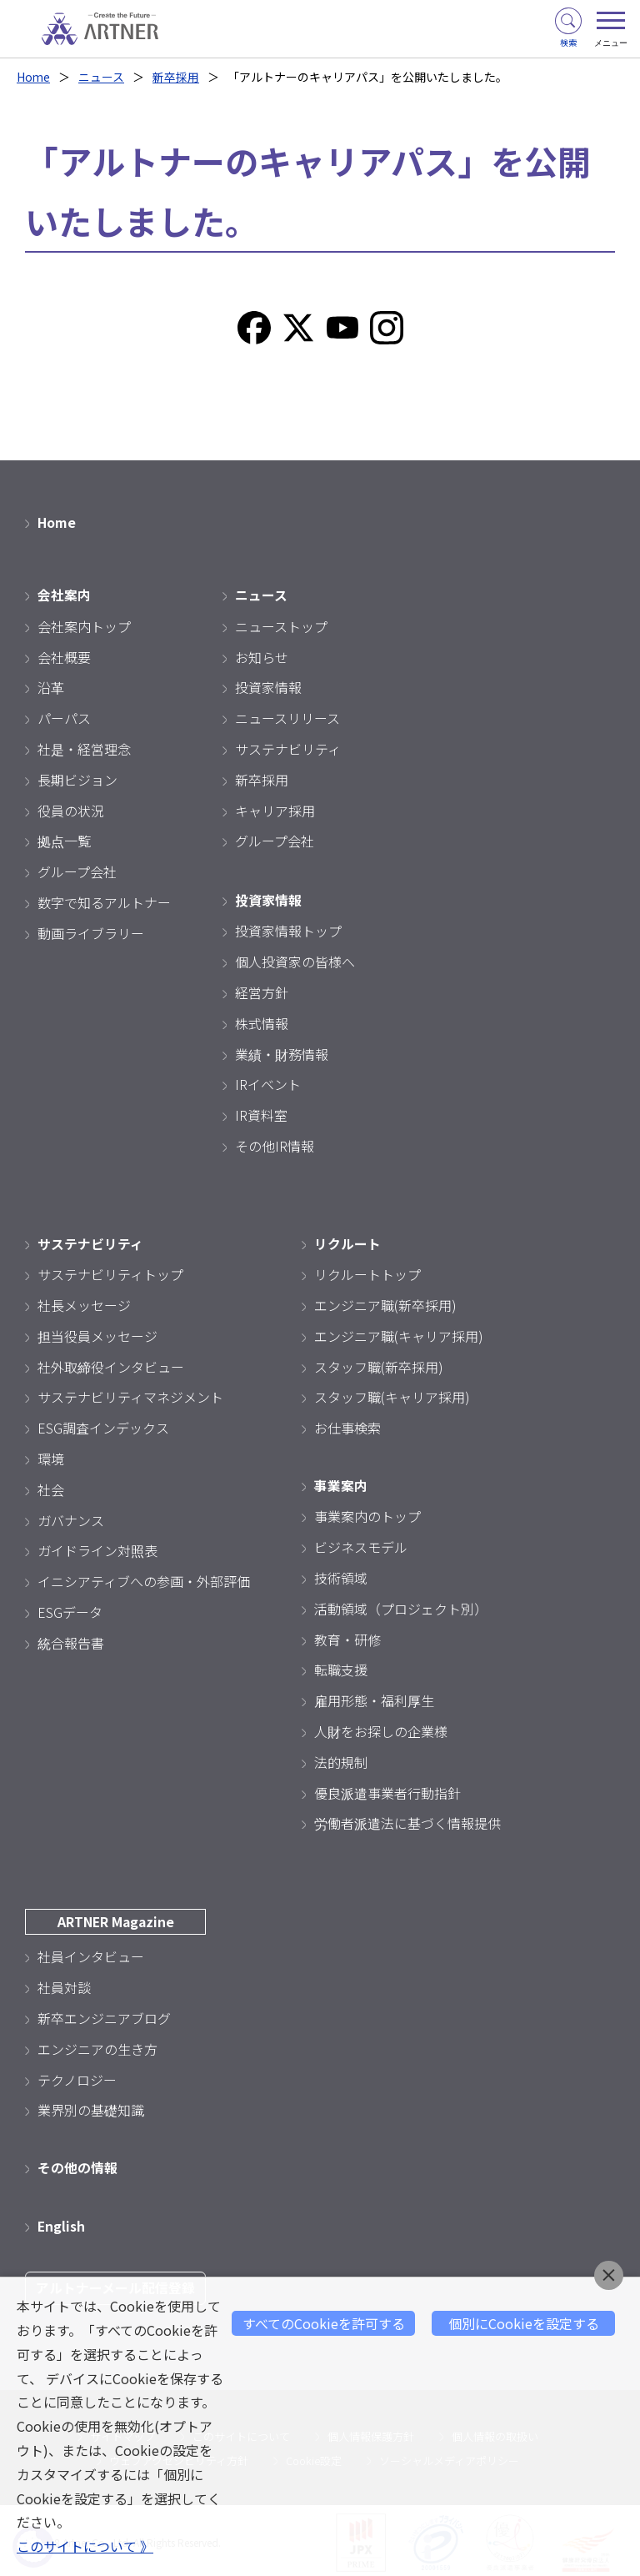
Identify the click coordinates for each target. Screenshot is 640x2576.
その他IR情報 (274, 1144)
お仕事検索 (347, 1426)
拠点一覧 (64, 840)
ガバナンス (71, 1518)
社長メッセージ (84, 1303)
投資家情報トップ (288, 929)
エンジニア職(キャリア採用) (398, 1333)
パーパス (64, 717)
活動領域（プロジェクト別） (401, 1605)
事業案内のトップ (367, 1514)
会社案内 (64, 594)
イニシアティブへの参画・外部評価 (144, 1579)
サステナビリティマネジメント (130, 1395)
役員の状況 (71, 809)
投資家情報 (268, 686)
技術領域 (341, 1575)
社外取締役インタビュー (111, 1364)
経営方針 (261, 991)
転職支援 (341, 1667)
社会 (51, 1487)
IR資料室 (261, 1113)
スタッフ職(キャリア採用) (392, 1395)
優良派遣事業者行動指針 (387, 1790)
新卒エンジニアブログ (104, 2015)
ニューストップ (281, 625)
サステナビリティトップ (110, 1273)
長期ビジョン (78, 778)
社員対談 (64, 1984)
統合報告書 (71, 1640)
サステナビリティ (288, 747)
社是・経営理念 (84, 747)
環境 (51, 1456)
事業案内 (341, 1483)
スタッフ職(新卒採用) (378, 1364)
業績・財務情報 (281, 1052)
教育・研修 (347, 1636)
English (62, 2222)
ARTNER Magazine (115, 1919)
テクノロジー (77, 2076)
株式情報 (261, 1022)
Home (34, 76)
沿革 (51, 686)
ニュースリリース (287, 717)
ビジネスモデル (361, 1544)
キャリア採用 (275, 809)
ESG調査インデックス (103, 1426)
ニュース (102, 76)
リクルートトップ (367, 1273)
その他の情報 (78, 2164)
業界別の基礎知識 (91, 2107)
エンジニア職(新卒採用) (385, 1303)
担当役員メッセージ (98, 1333)
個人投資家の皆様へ (295, 960)
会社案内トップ (84, 625)
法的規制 (341, 1759)
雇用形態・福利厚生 (374, 1698)
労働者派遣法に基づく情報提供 (407, 1820)
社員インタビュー (91, 1954)
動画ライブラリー (91, 931)
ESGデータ (70, 1609)
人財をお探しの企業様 (381, 1729)
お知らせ (261, 655)
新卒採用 (176, 76)
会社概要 (64, 655)
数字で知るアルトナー (104, 901)
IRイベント (268, 1082)
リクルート (347, 1242)
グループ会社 (77, 871)
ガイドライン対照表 (98, 1549)
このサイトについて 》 (85, 2547)
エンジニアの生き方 (98, 2046)
